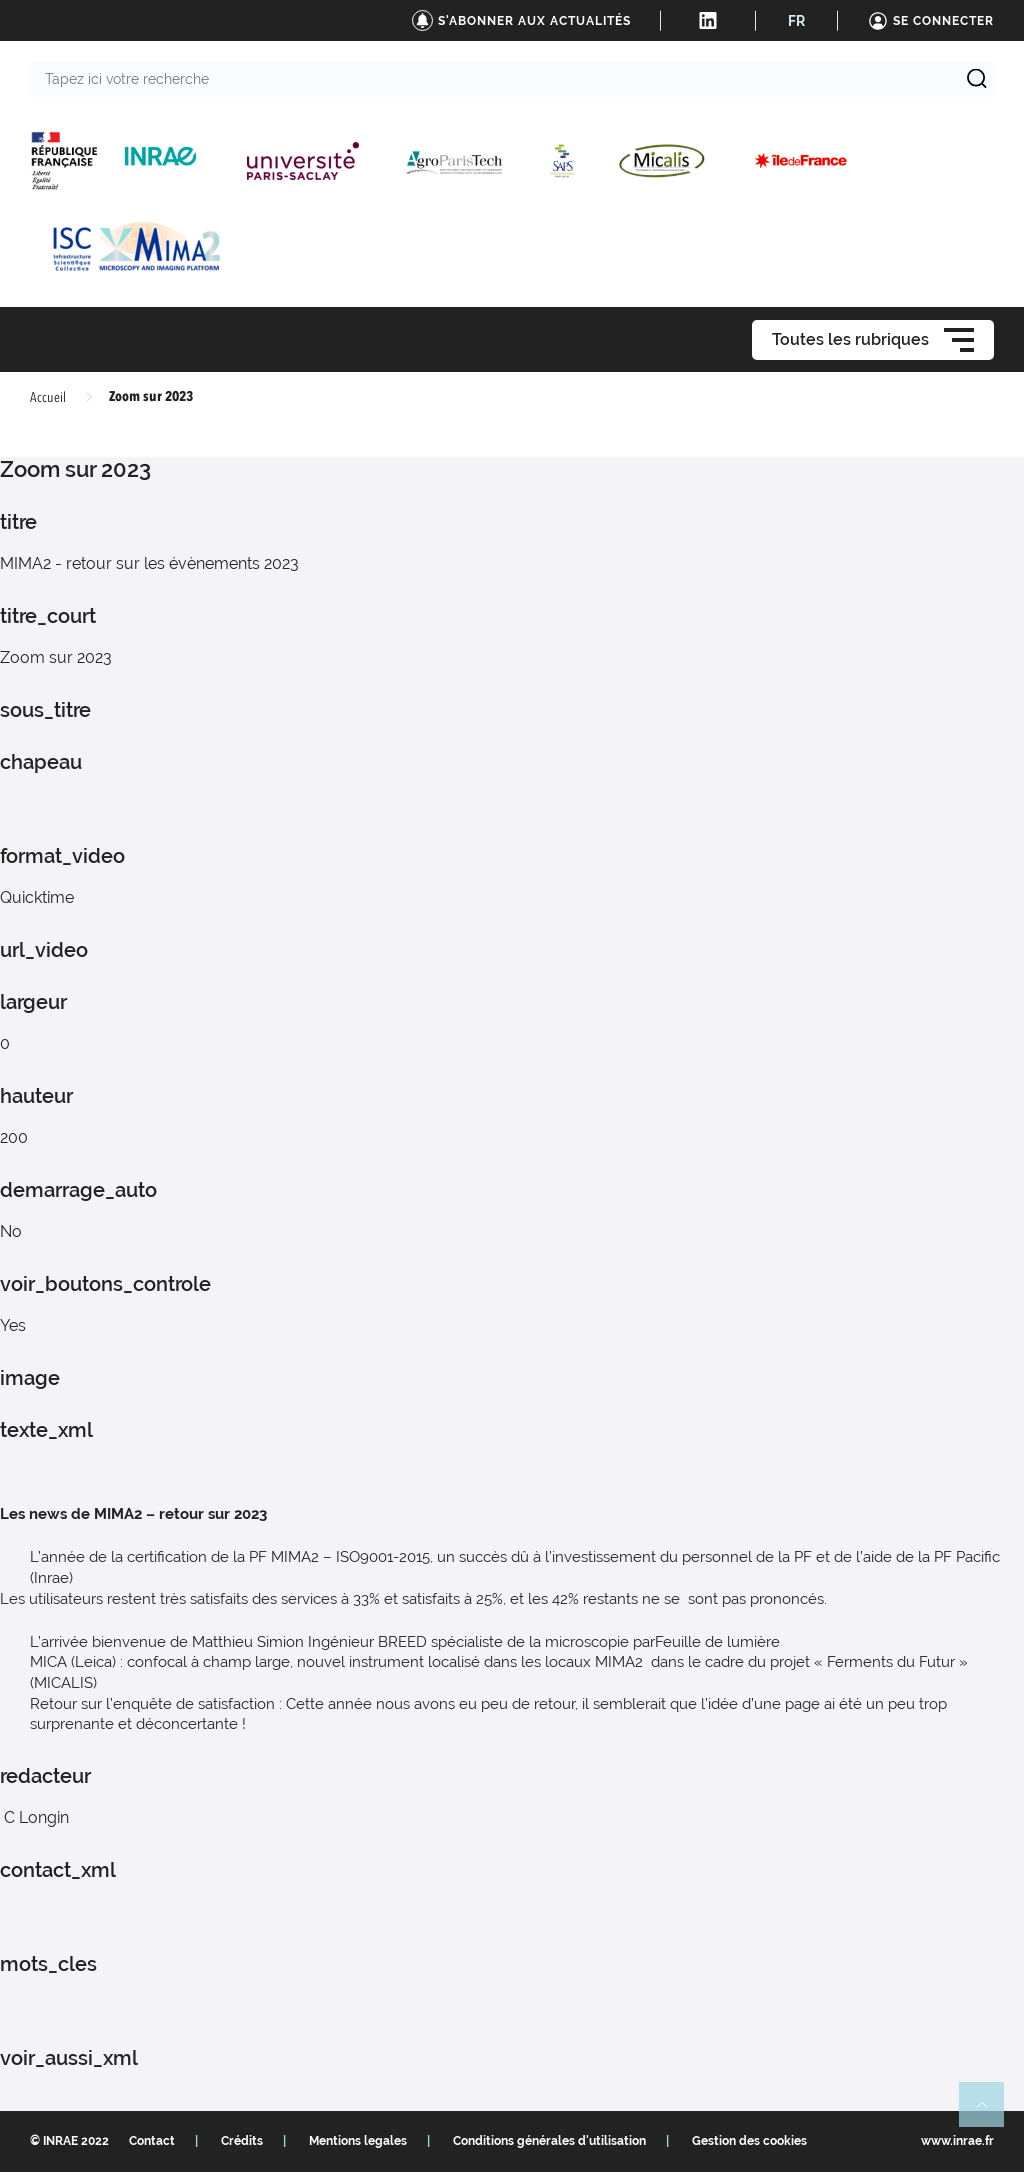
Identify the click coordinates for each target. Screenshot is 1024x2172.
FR (796, 21)
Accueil (48, 398)
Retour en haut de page (990, 2113)
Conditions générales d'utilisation (549, 2141)
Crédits (242, 2141)
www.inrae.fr (957, 2141)
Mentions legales (358, 2141)
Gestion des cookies (749, 2141)
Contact (152, 2141)
